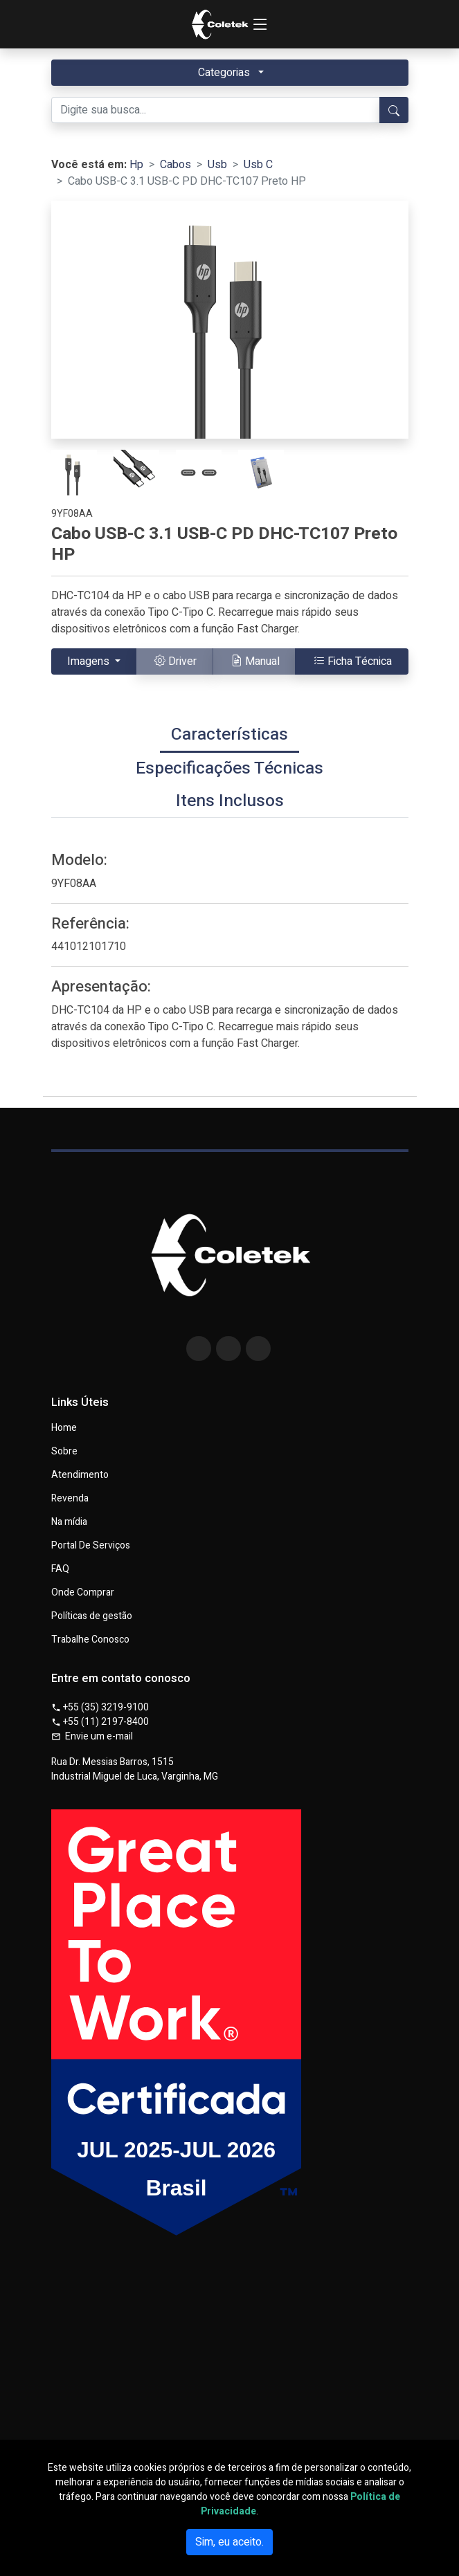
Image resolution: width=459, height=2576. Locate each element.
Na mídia (69, 1522)
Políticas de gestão (91, 1616)
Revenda (70, 1499)
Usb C (258, 164)
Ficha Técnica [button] (353, 661)
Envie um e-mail (92, 1736)
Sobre (64, 1451)
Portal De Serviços (90, 1546)
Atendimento (80, 1475)
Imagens (89, 661)
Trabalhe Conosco (90, 1640)
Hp (136, 164)
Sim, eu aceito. (229, 2542)
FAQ (60, 1569)
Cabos (175, 164)
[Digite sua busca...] (215, 110)
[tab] (229, 736)
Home (64, 1428)
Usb (217, 164)
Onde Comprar (82, 1593)
